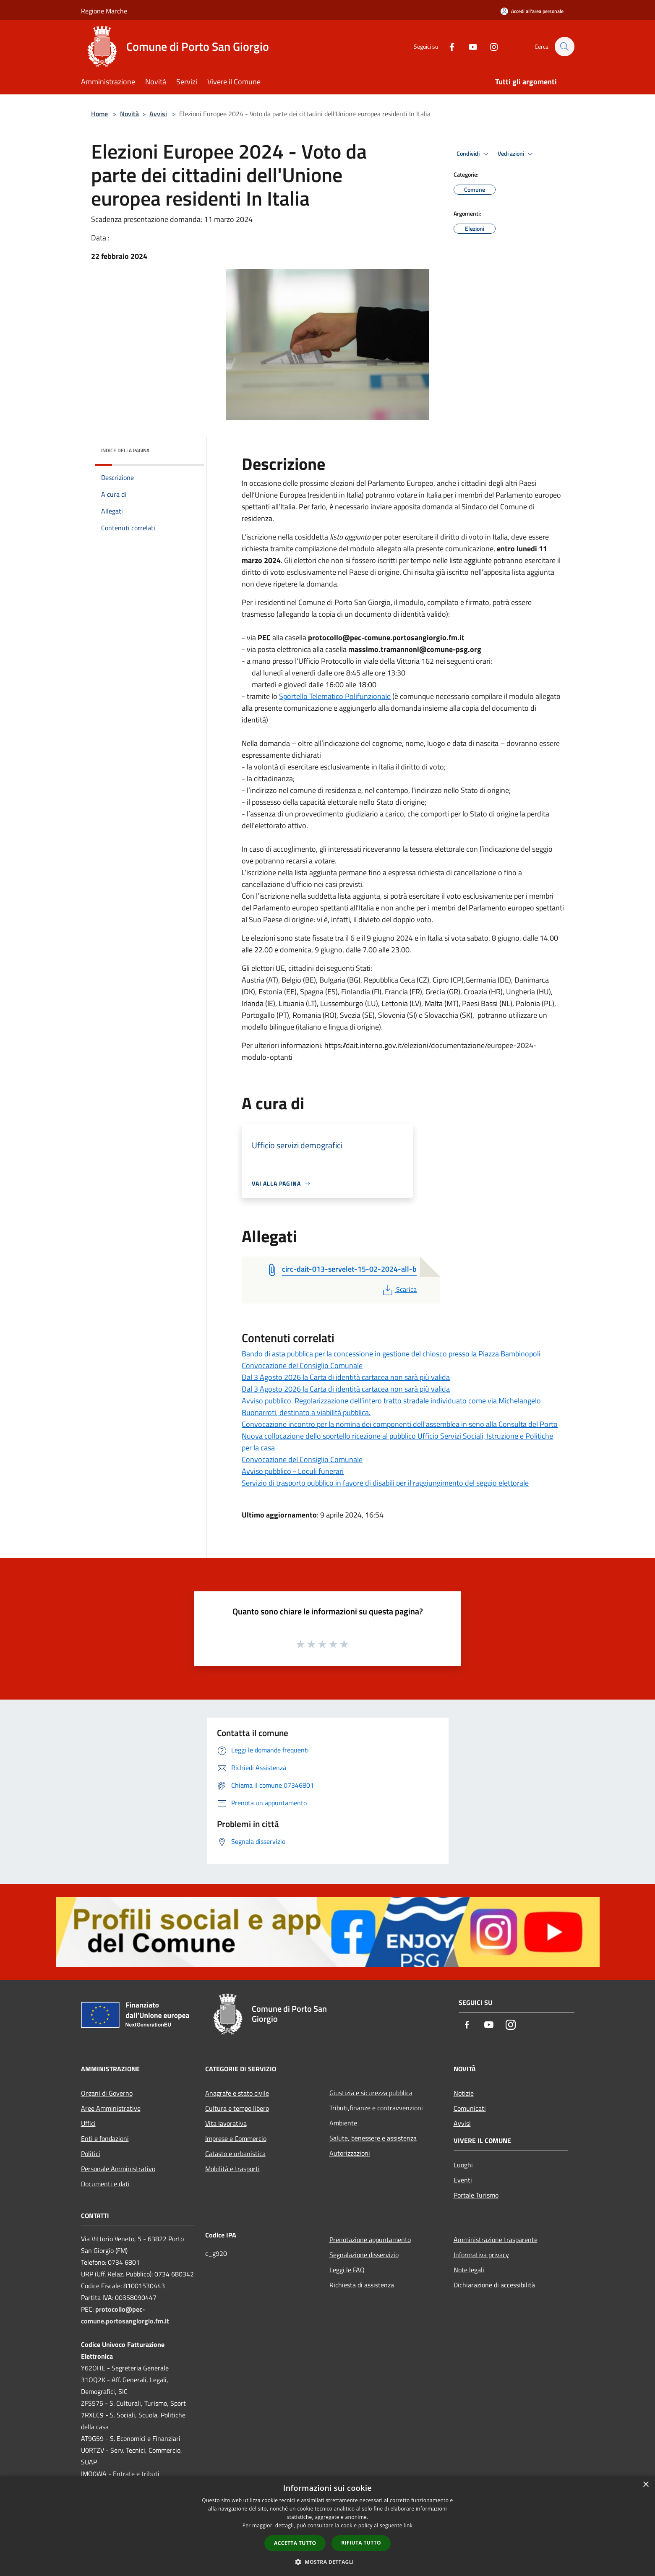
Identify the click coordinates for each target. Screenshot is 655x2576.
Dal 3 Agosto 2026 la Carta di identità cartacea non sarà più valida (346, 1377)
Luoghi (463, 2165)
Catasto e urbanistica (235, 2153)
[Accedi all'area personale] (532, 11)
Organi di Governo (107, 2093)
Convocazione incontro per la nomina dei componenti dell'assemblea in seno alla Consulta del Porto (400, 1424)
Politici (90, 2153)
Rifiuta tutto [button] (361, 2542)
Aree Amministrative (111, 2108)
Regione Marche (104, 11)
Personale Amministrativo (118, 2169)
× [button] (645, 2485)
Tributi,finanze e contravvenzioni (376, 2108)
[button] (327, 2562)
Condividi (474, 154)
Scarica (399, 1289)
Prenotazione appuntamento (370, 2239)
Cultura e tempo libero (237, 2108)
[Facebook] (447, 46)
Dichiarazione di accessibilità (494, 2285)
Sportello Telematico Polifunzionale (335, 696)
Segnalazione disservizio (364, 2255)
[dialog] (327, 2526)
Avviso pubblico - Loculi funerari (293, 1471)
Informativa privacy (481, 2255)
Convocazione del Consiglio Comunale (302, 1365)
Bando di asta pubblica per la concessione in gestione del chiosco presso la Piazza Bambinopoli (391, 1353)
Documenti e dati (105, 2184)
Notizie (464, 2093)
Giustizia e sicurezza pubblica (370, 2093)
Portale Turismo (476, 2195)
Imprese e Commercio (235, 2138)
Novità (129, 114)
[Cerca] (564, 47)
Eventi (463, 2180)
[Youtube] (468, 46)
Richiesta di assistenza (361, 2285)
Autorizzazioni (349, 2153)
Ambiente (343, 2123)
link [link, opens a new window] (408, 2525)
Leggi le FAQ (347, 2270)
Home (99, 114)
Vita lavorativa (226, 2123)
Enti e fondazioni (105, 2138)
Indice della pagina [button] (125, 450)
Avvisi (158, 114)
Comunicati (470, 2108)
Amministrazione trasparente (496, 2239)
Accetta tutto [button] (295, 2543)
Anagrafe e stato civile (237, 2093)
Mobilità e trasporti (232, 2169)
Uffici (88, 2123)
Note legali (469, 2270)
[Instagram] (489, 46)
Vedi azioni (516, 154)
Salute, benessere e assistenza (373, 2138)
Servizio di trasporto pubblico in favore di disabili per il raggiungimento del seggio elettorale (385, 1483)
